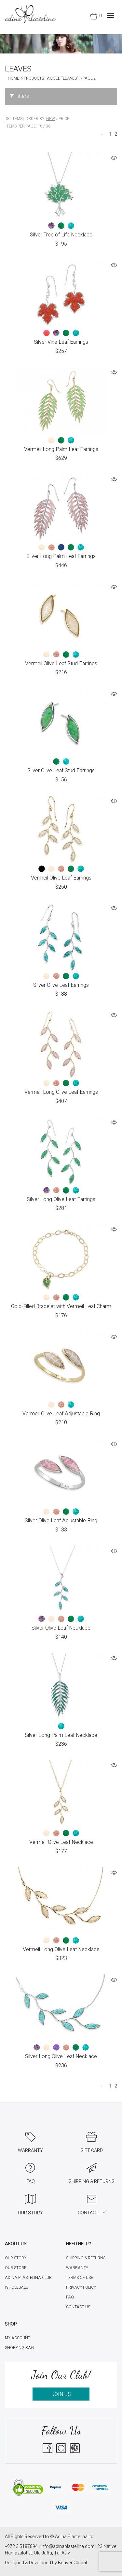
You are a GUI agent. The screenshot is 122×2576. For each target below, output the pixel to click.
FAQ (70, 2297)
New (50, 119)
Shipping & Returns (85, 2258)
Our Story (15, 2258)
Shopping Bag (19, 2348)
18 (40, 126)
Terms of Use (79, 2278)
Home (13, 78)
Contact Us (78, 2307)
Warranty (77, 2268)
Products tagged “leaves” (51, 78)
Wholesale (16, 2287)
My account (17, 2338)
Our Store (15, 2268)
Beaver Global (72, 2562)
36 (48, 126)
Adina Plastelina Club (28, 2278)
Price (64, 119)
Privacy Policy (81, 2287)
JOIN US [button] (61, 2394)
